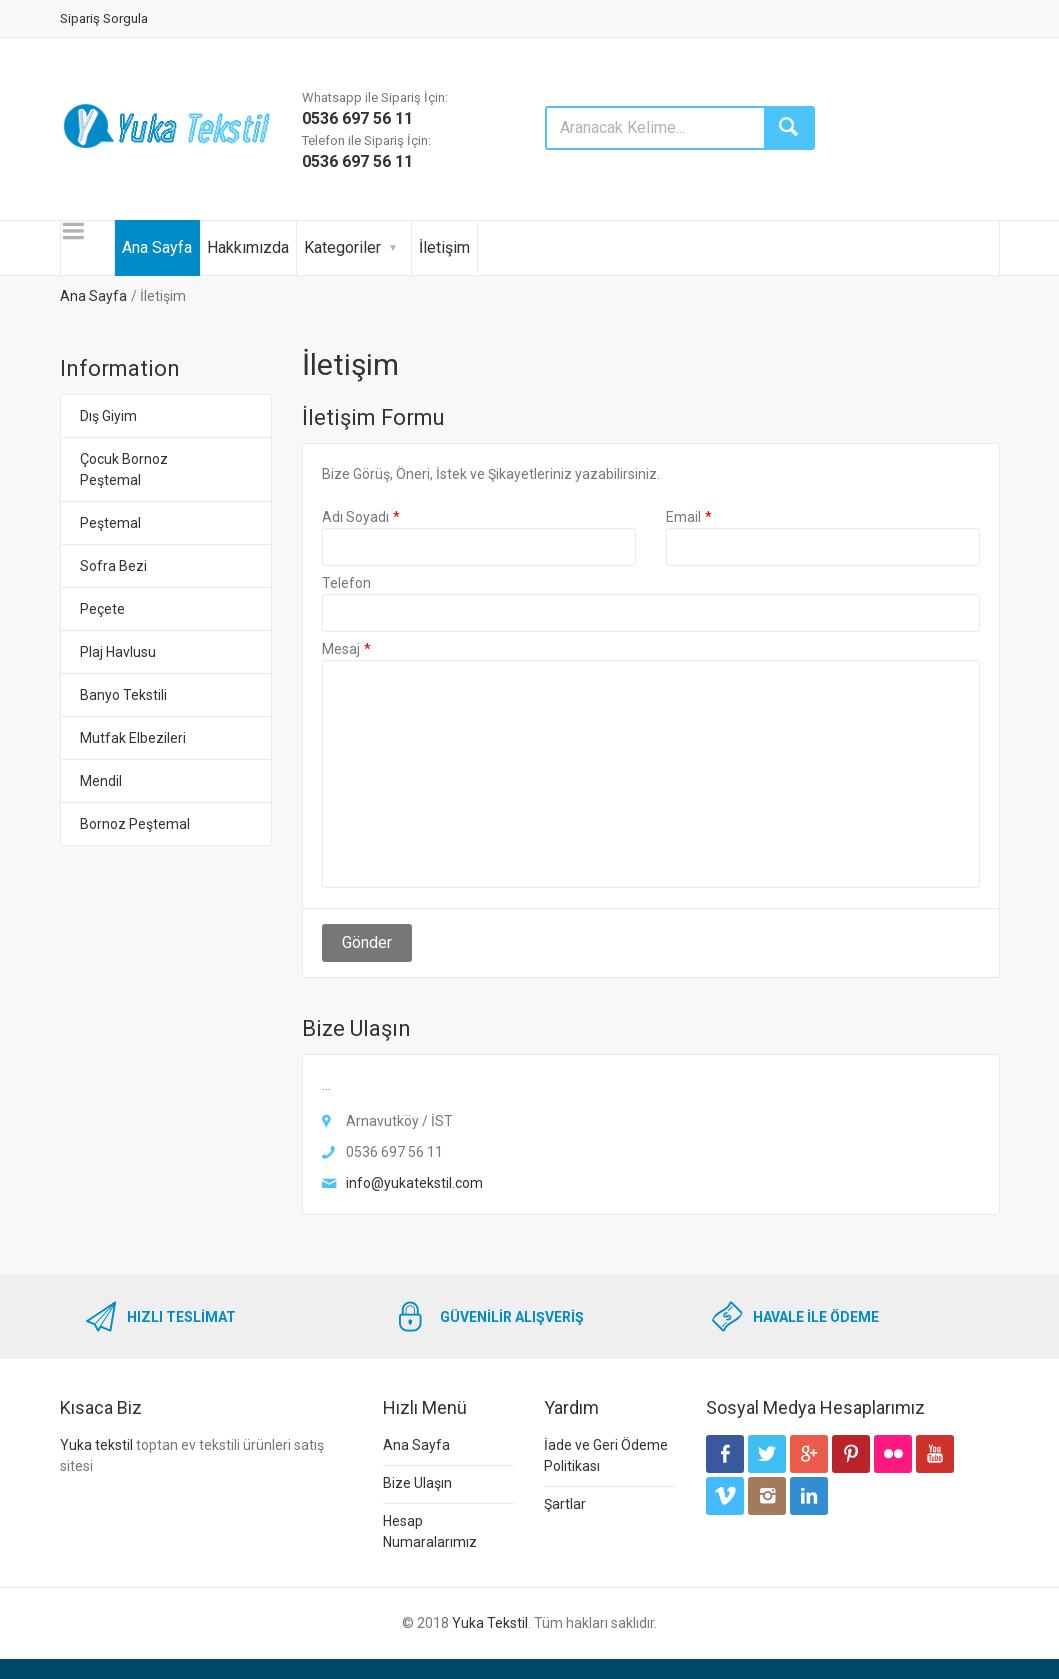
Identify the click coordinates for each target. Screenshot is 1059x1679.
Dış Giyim (108, 416)
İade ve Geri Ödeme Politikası (606, 1455)
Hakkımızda (248, 247)
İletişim (444, 247)
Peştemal (110, 523)
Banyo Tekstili (123, 695)
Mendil (101, 781)
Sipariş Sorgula (104, 18)
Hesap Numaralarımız (430, 1531)
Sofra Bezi (113, 566)
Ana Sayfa (157, 247)
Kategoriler (342, 247)
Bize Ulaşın (417, 1483)
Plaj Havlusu (118, 652)
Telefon (346, 583)
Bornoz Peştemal (135, 824)
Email (683, 517)
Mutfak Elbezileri (133, 738)
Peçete (102, 609)
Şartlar (565, 1504)
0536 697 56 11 (357, 118)
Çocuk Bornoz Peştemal (124, 469)
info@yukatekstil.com (414, 1183)
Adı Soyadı (355, 517)
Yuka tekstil (96, 1445)
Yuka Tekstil (490, 1623)
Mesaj (341, 649)
